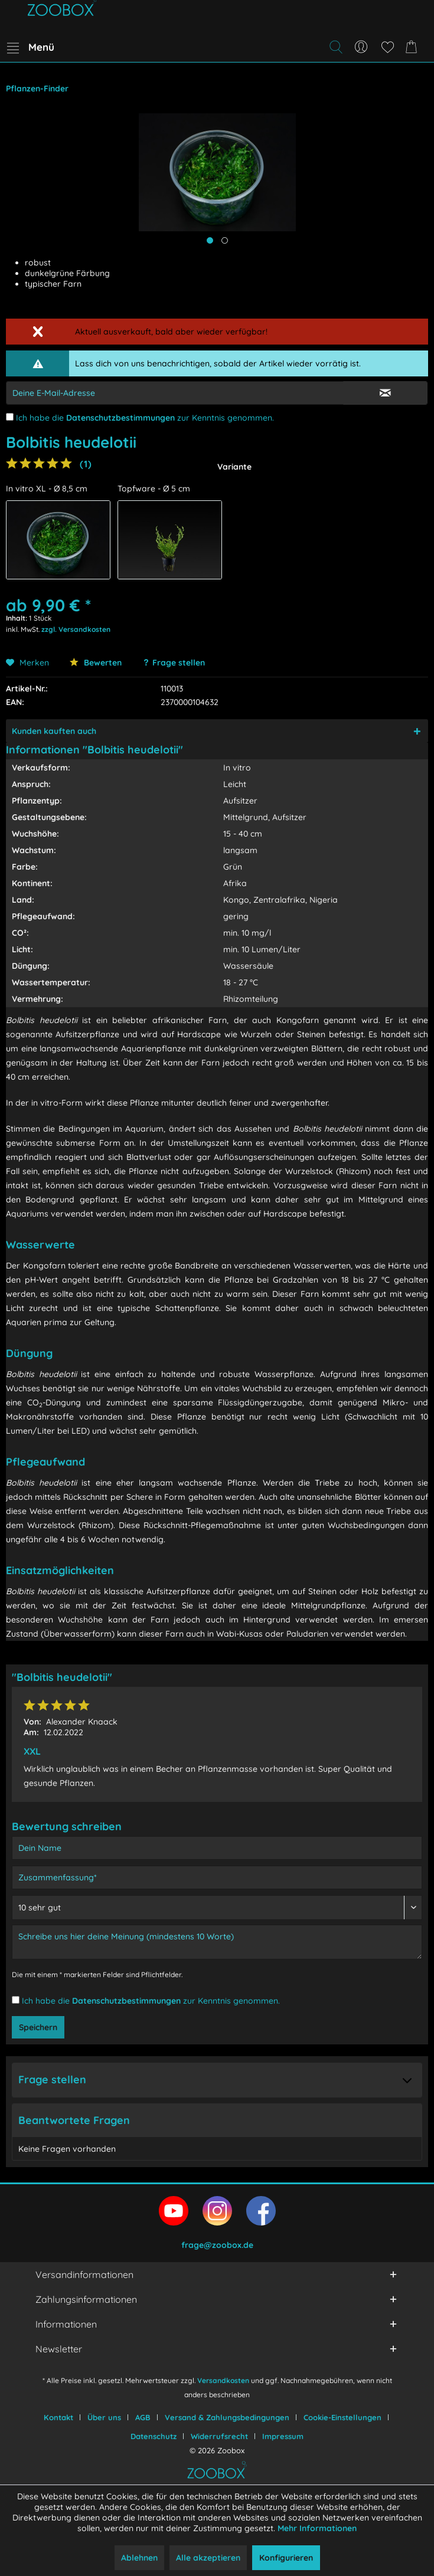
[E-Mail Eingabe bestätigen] (385, 393)
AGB (143, 2417)
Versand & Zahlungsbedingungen (227, 2417)
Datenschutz (153, 2436)
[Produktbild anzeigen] (224, 240)
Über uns (104, 2417)
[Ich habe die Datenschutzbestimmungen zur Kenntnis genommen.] (10, 417)
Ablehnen (139, 2557)
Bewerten (96, 662)
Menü (30, 45)
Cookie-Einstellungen (342, 2417)
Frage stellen (178, 662)
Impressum (283, 2436)
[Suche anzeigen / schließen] (335, 47)
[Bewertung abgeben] (217, 1907)
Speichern (38, 2027)
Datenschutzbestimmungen (120, 417)
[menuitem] (30, 47)
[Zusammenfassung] (217, 1877)
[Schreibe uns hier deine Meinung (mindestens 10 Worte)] (217, 1942)
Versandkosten (223, 2380)
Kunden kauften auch (54, 731)
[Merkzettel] (387, 47)
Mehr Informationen (317, 2528)
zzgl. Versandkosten (75, 629)
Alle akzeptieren (208, 2557)
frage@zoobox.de (217, 2245)
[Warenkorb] (413, 47)
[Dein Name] (217, 1848)
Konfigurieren (286, 2557)
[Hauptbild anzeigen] (210, 240)
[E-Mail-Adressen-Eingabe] (175, 393)
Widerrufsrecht (219, 2436)
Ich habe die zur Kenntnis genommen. (145, 417)
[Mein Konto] (361, 47)
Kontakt (58, 2417)
